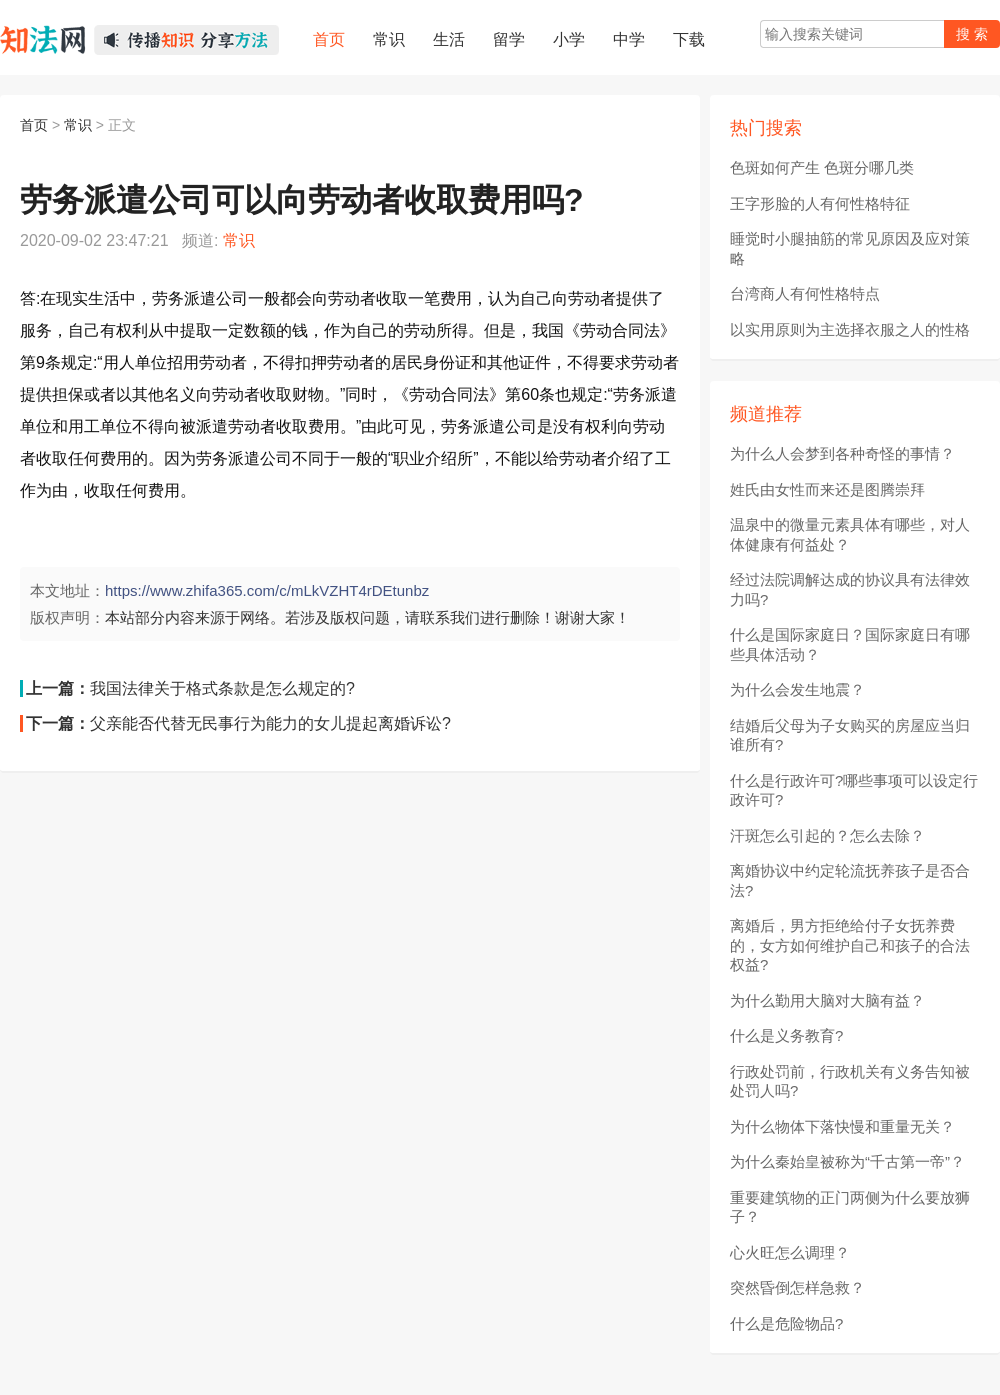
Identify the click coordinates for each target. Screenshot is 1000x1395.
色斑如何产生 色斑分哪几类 (822, 167)
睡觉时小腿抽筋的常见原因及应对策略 (850, 248)
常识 (78, 125)
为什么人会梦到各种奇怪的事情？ (842, 453)
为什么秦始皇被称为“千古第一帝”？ (847, 1161)
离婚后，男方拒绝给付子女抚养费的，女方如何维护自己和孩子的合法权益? (850, 945)
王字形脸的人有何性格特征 (820, 203)
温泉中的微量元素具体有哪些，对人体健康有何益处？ (850, 534)
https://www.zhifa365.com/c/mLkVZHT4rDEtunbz (267, 590)
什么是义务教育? (786, 1035)
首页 (34, 125)
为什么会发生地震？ (797, 689)
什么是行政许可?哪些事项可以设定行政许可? (854, 790)
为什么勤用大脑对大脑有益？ (827, 1000)
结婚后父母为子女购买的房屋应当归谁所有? (850, 735)
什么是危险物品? (786, 1323)
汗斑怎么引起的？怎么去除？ (827, 835)
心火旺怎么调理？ (790, 1252)
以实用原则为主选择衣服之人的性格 (850, 329)
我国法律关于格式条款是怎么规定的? (222, 688)
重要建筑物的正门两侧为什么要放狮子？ (850, 1207)
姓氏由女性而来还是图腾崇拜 (827, 489)
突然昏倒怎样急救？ (797, 1287)
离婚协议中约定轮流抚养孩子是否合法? (850, 880)
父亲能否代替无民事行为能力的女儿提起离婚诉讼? (270, 723)
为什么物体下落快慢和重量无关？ (842, 1126)
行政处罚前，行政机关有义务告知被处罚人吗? (850, 1081)
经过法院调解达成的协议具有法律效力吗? (850, 589)
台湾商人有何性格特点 (805, 293)
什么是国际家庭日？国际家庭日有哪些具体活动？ (850, 644)
